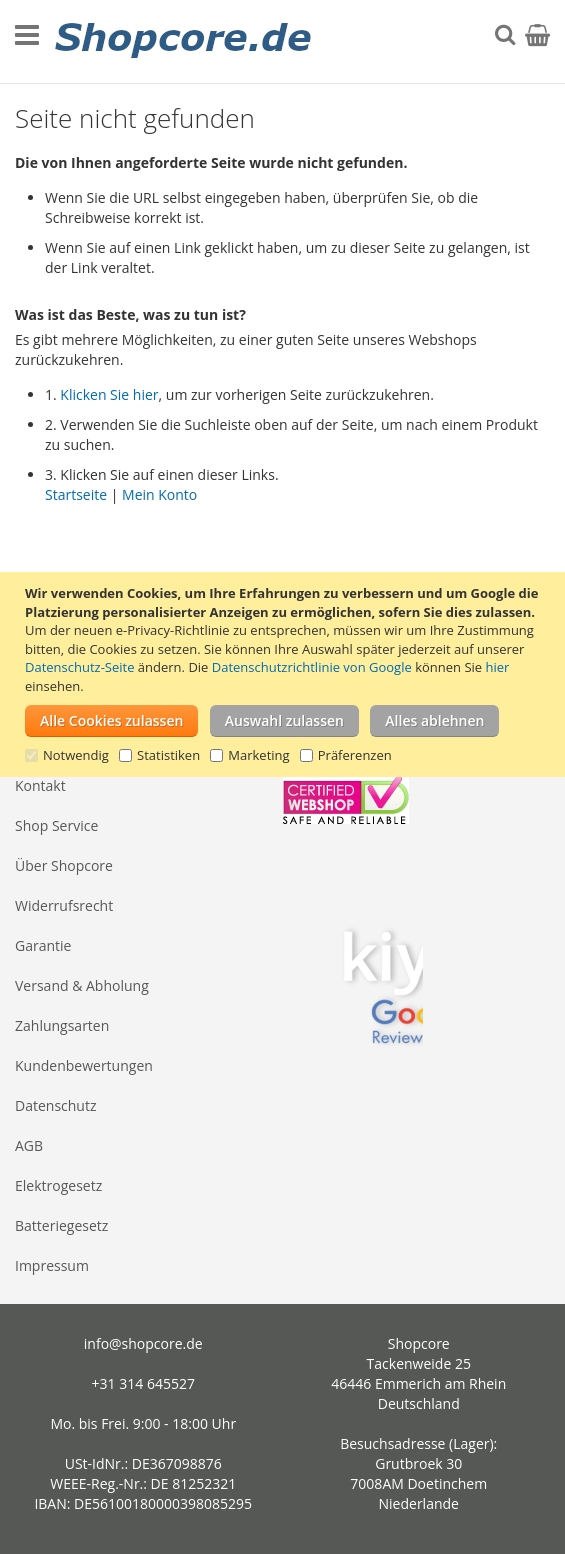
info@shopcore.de (143, 1343)
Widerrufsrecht (64, 905)
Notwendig (76, 755)
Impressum (52, 1265)
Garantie (43, 945)
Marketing (258, 755)
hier (497, 667)
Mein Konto (159, 494)
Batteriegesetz (61, 1225)
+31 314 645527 (143, 1383)
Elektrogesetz (58, 1185)
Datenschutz (55, 1105)
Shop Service (56, 825)
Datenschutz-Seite (79, 667)
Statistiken (168, 755)
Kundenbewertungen (84, 1065)
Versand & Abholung (82, 985)
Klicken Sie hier (109, 394)
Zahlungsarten (62, 1025)
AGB (29, 1145)
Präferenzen (355, 755)
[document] (285, 674)
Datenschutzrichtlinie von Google (312, 667)
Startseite (76, 494)
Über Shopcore (64, 865)
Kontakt (40, 785)
